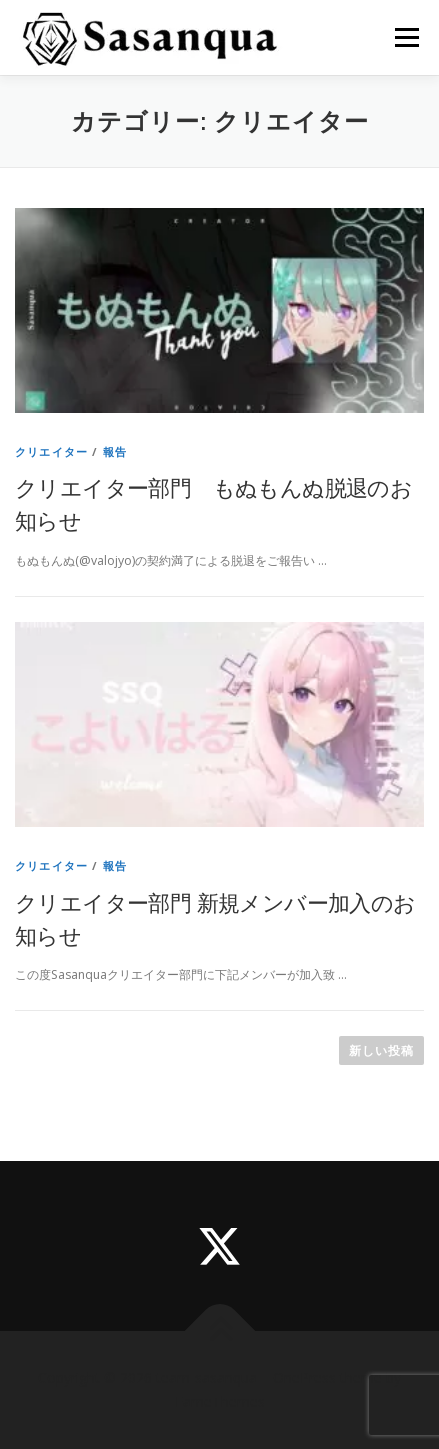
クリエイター (51, 451)
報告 (115, 451)
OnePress (304, 1377)
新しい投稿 (381, 1050)
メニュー (406, 37)
